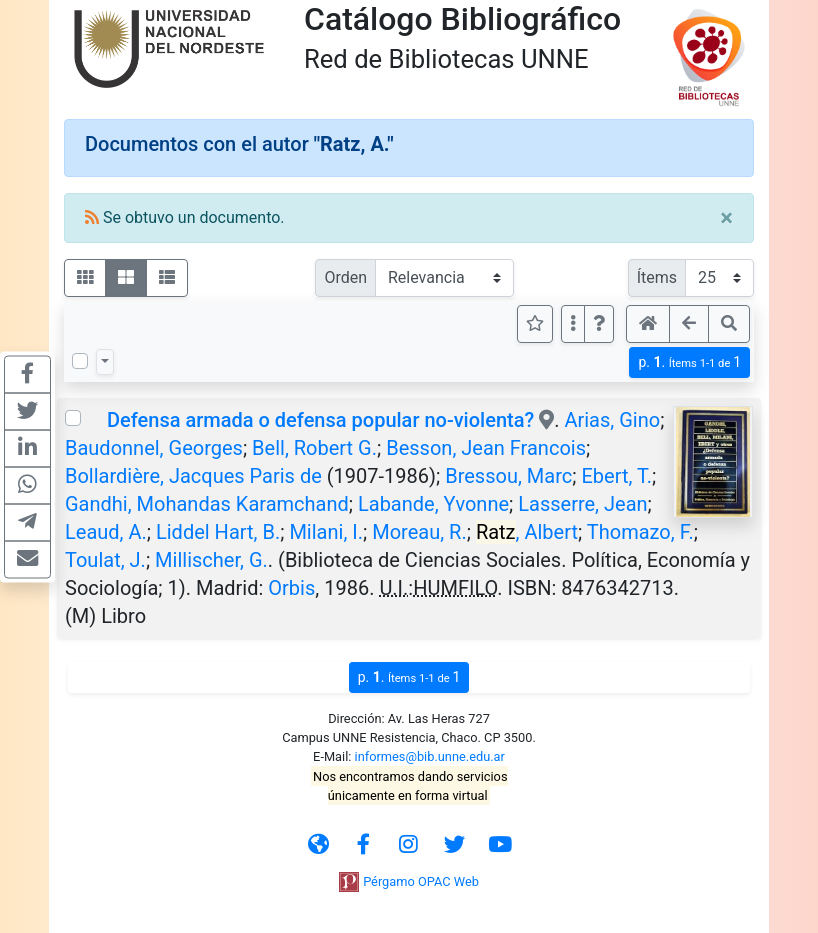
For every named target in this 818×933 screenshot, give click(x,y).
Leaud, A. (106, 532)
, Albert (527, 532)
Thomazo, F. (640, 532)
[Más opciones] (573, 324)
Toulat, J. (105, 560)
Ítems (657, 277)
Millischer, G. (211, 560)
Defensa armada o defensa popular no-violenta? (320, 420)
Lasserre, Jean (582, 504)
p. (689, 362)
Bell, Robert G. (314, 448)
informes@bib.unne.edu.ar (430, 756)
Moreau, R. (419, 532)
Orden (345, 277)
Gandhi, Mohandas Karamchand (207, 504)
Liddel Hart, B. (218, 532)
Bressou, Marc (508, 476)
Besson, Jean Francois (486, 448)
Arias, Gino (612, 420)
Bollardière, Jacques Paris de (193, 476)
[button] (599, 324)
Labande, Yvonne (433, 504)
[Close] (726, 218)
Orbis (291, 588)
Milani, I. (326, 532)
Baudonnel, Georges (154, 448)
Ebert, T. (616, 476)
